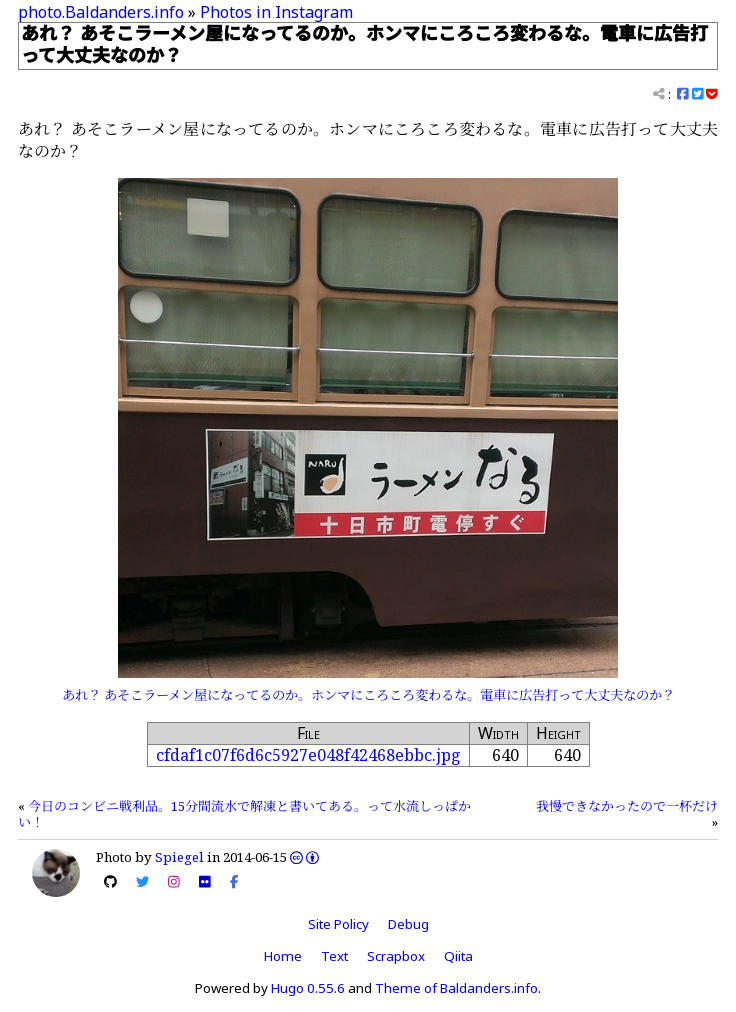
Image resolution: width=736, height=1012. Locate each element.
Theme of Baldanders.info (456, 988)
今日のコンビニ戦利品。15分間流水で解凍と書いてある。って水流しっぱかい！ (244, 814)
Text (334, 956)
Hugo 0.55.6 (308, 988)
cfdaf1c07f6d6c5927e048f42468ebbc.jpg (308, 755)
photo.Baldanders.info (101, 12)
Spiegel (179, 857)
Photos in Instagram (276, 12)
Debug (408, 924)
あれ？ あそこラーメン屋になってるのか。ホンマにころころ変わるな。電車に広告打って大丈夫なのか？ (368, 695)
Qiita (458, 956)
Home (283, 956)
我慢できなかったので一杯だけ (627, 806)
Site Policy (338, 924)
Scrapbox (396, 956)
